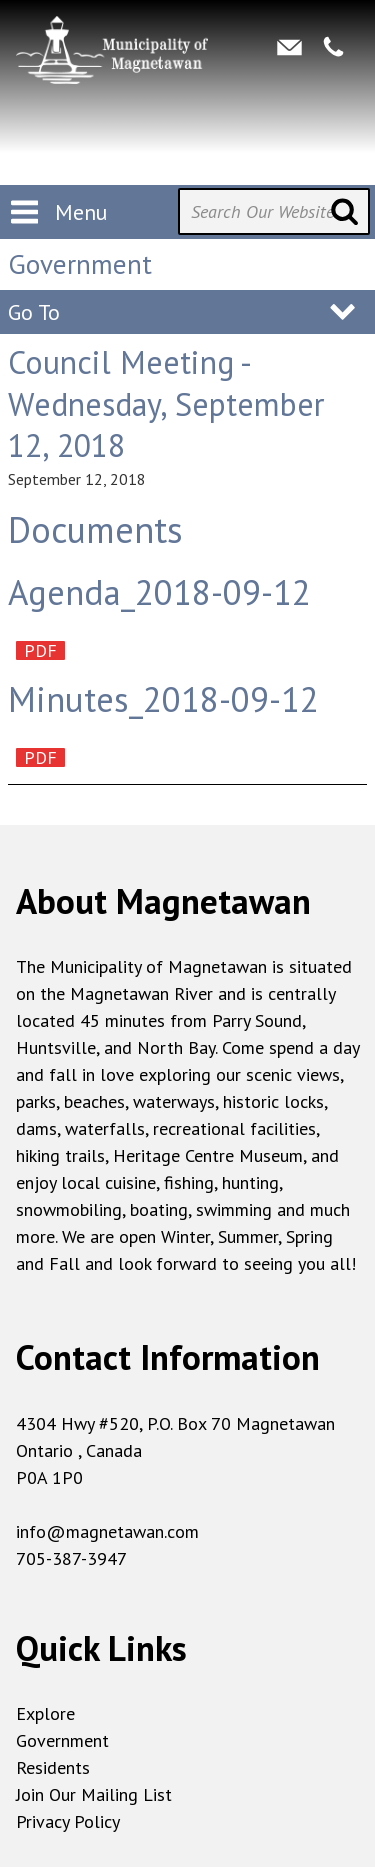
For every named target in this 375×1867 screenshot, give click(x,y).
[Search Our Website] (274, 211)
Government (62, 1740)
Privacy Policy (68, 1821)
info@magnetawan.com (107, 1531)
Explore (45, 1713)
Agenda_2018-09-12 (159, 592)
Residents (53, 1767)
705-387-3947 (71, 1558)
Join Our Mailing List (94, 1794)
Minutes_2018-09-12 (163, 699)
